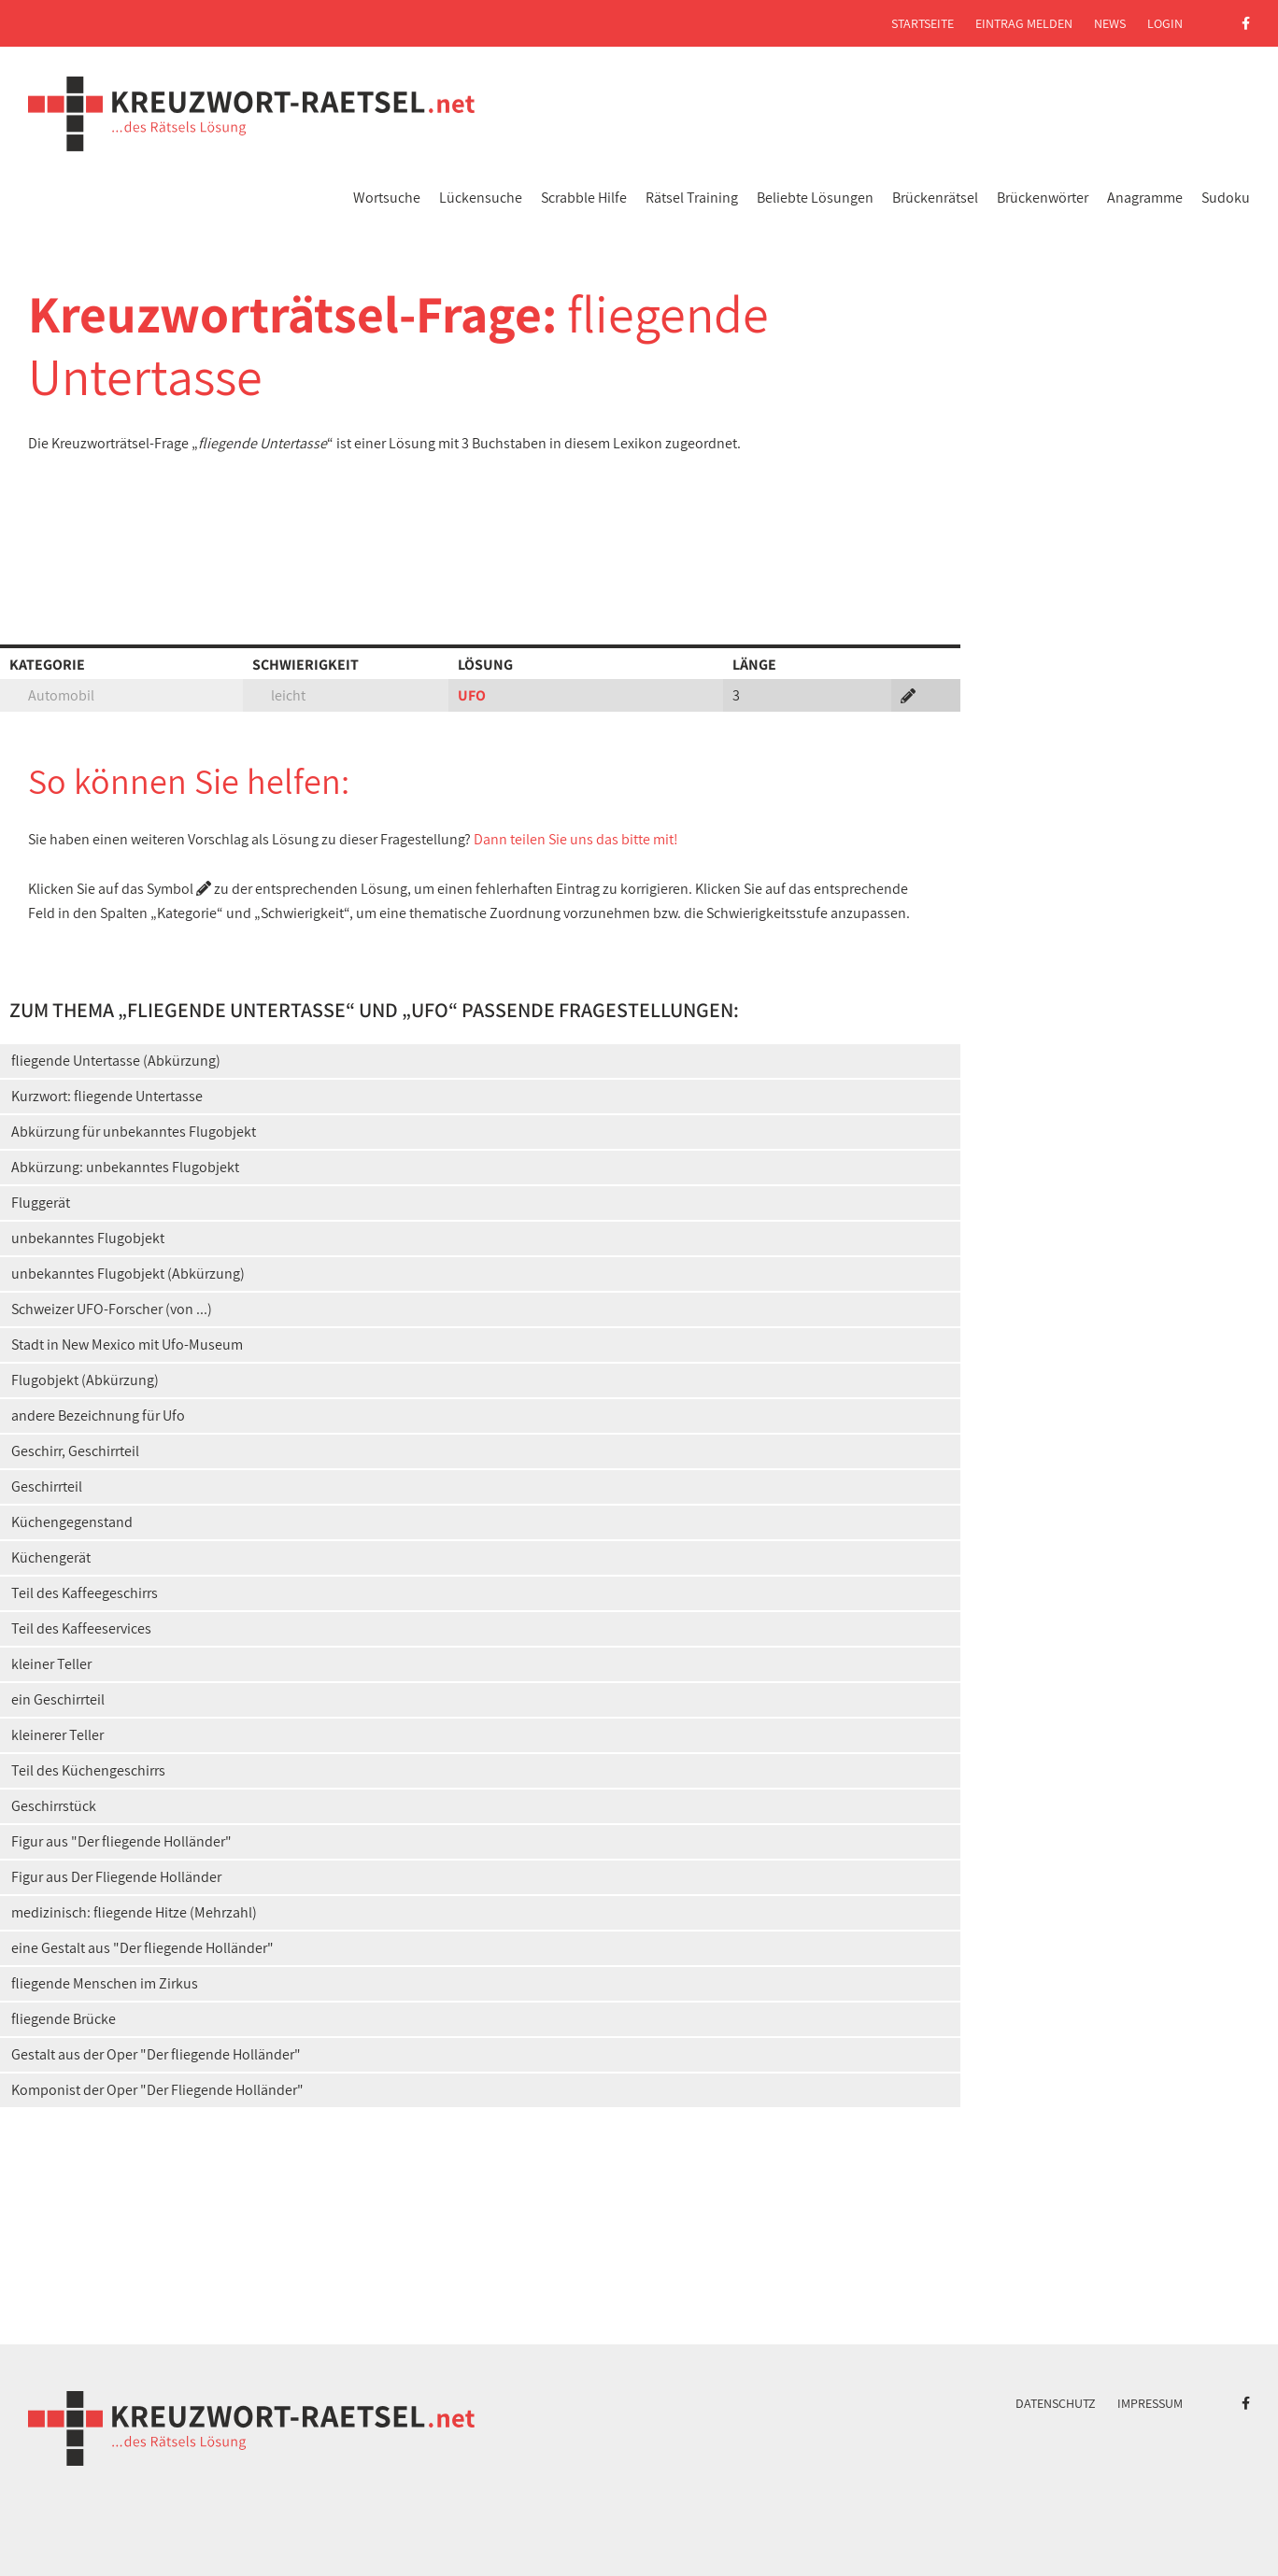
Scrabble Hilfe (584, 197)
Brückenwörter (1042, 197)
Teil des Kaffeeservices (81, 1628)
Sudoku (1225, 197)
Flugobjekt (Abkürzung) (85, 1380)
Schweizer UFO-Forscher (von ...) (111, 1309)
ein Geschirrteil (58, 1699)
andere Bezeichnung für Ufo (98, 1415)
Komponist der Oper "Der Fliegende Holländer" (157, 2090)
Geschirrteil (46, 1486)
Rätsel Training (692, 197)
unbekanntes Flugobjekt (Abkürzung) (128, 1273)
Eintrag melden (1023, 23)
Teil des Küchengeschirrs (88, 1770)
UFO (472, 695)
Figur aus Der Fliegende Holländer (116, 1877)
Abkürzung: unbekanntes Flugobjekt (125, 1167)
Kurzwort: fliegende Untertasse (107, 1096)
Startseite (922, 23)
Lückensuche (480, 197)
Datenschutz (1055, 2403)
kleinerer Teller (57, 1735)
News (1110, 23)
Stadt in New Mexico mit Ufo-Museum (127, 1344)
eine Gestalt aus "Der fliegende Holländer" (142, 1948)
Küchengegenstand (72, 1522)
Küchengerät (51, 1557)
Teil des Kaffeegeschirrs (84, 1593)
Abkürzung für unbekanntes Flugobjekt (133, 1131)
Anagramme (1145, 197)
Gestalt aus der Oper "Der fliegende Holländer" (156, 2054)
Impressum (1150, 2403)
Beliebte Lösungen (815, 197)
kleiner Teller (51, 1664)
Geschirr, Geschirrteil (75, 1451)
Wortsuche (386, 197)
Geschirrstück (53, 1806)
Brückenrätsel (935, 197)
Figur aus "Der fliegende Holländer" (121, 1841)
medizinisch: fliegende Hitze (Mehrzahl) (134, 1912)
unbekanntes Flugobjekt (87, 1238)
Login (1165, 23)
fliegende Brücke (63, 2019)
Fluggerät (40, 1202)
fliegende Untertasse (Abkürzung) (115, 1060)
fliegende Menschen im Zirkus (104, 1983)
